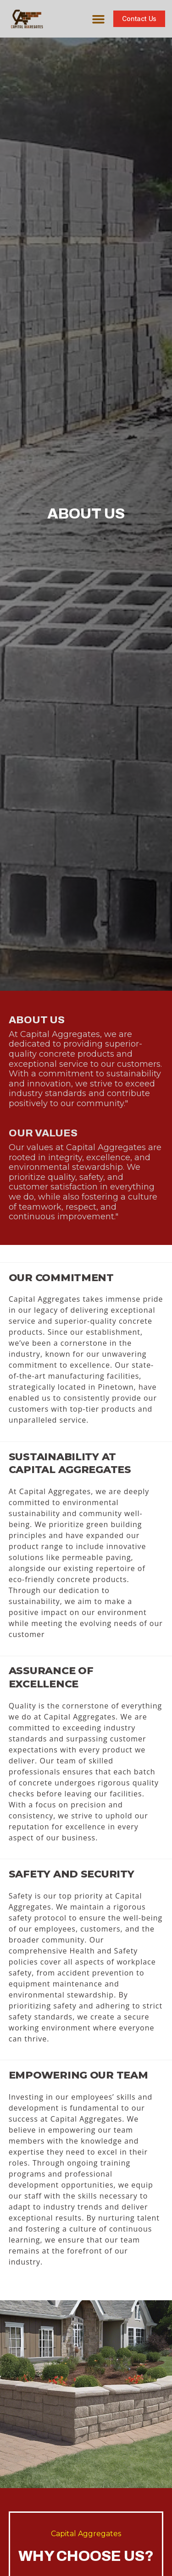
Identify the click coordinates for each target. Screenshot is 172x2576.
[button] (99, 19)
